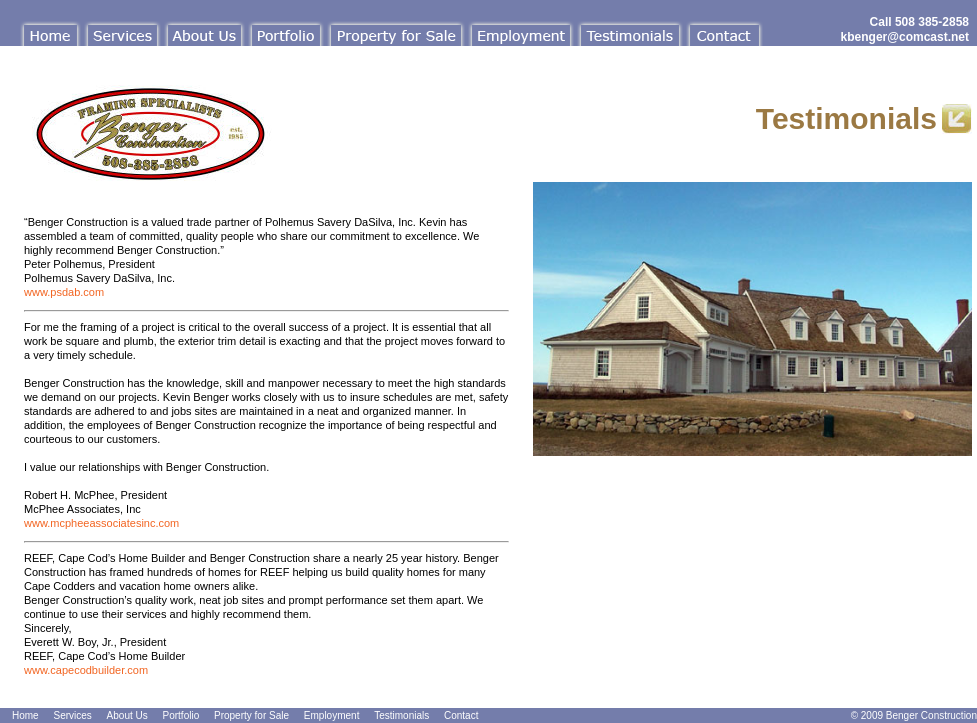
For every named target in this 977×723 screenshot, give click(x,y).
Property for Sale (251, 715)
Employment (332, 715)
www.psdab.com (64, 292)
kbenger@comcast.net (905, 37)
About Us (127, 715)
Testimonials (401, 715)
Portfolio (181, 715)
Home (25, 715)
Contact (461, 715)
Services (72, 715)
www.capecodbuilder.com (86, 670)
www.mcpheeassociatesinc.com (101, 523)
